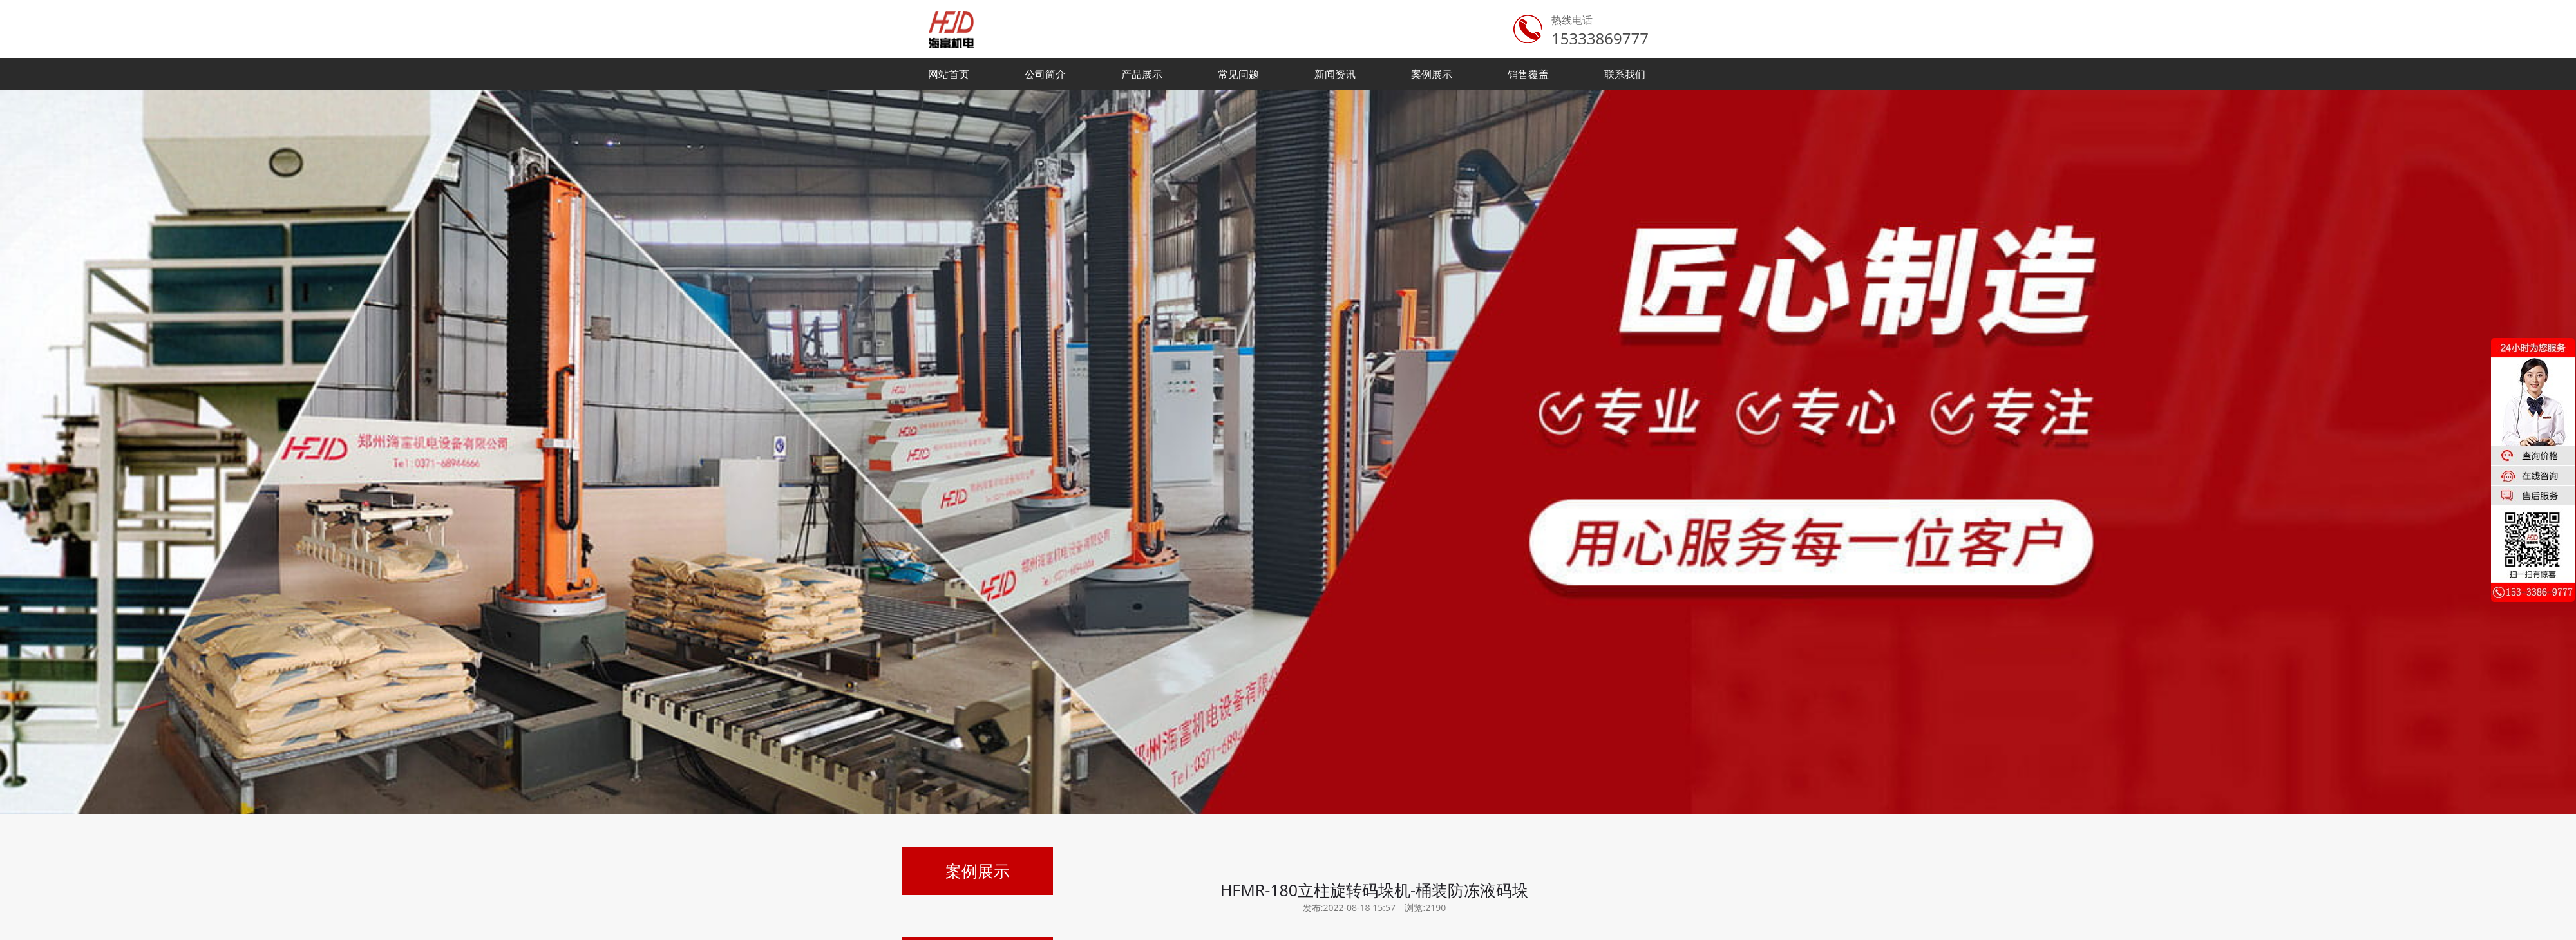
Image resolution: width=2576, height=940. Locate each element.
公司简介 (1045, 74)
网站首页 (948, 74)
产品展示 (1141, 74)
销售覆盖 (1528, 74)
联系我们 (1624, 74)
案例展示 (1431, 74)
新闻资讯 (1335, 74)
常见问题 (1238, 74)
